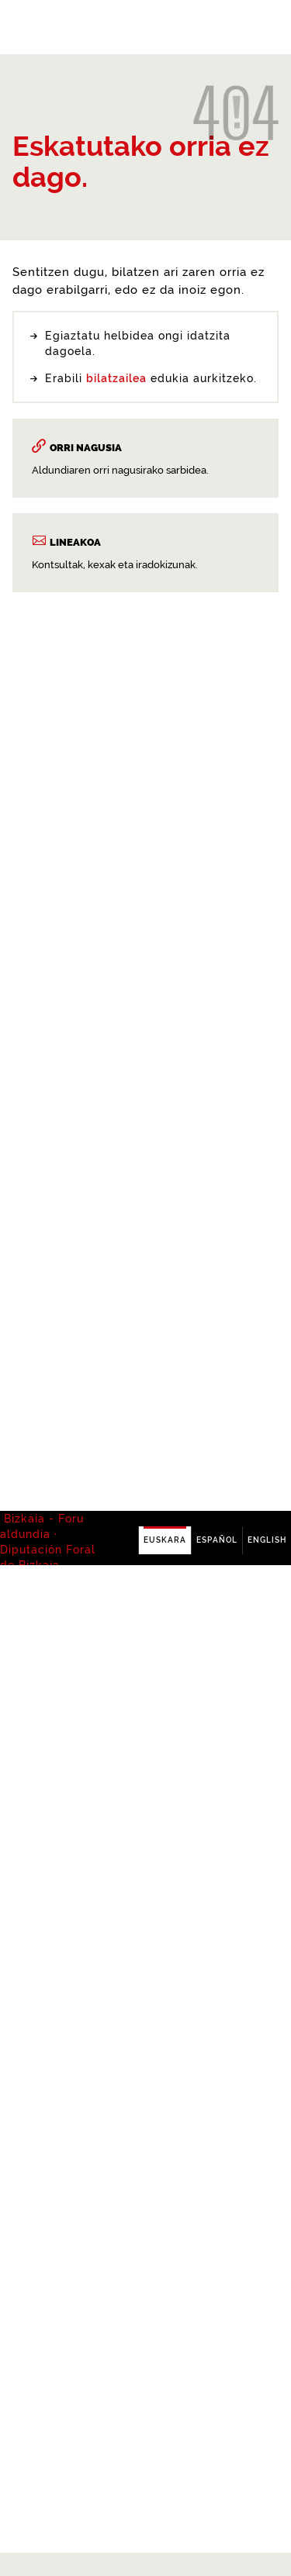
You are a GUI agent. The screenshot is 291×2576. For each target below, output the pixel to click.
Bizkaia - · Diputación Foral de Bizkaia (47, 28)
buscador (128, 1447)
